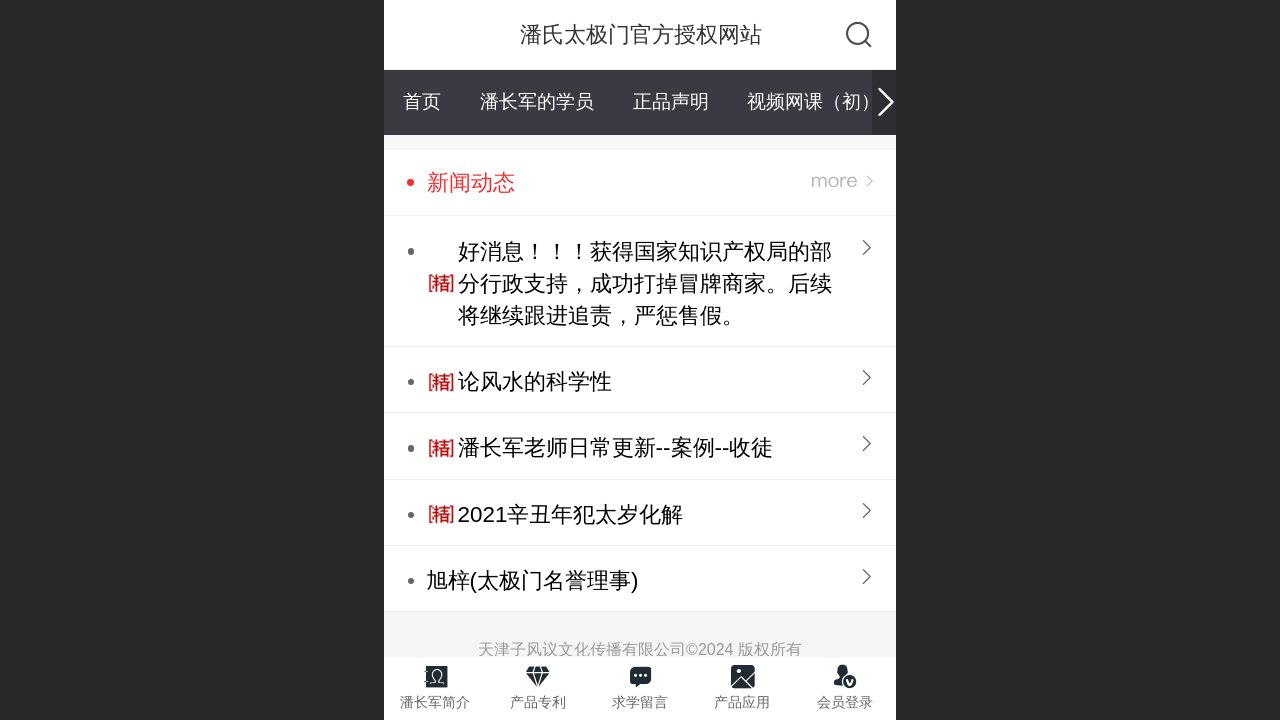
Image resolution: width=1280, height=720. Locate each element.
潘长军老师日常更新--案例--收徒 (616, 447)
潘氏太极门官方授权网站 (641, 34)
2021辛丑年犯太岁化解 (571, 514)
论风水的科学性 (535, 381)
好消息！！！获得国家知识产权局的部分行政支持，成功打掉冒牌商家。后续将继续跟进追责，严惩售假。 (645, 283)
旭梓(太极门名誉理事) (532, 580)
